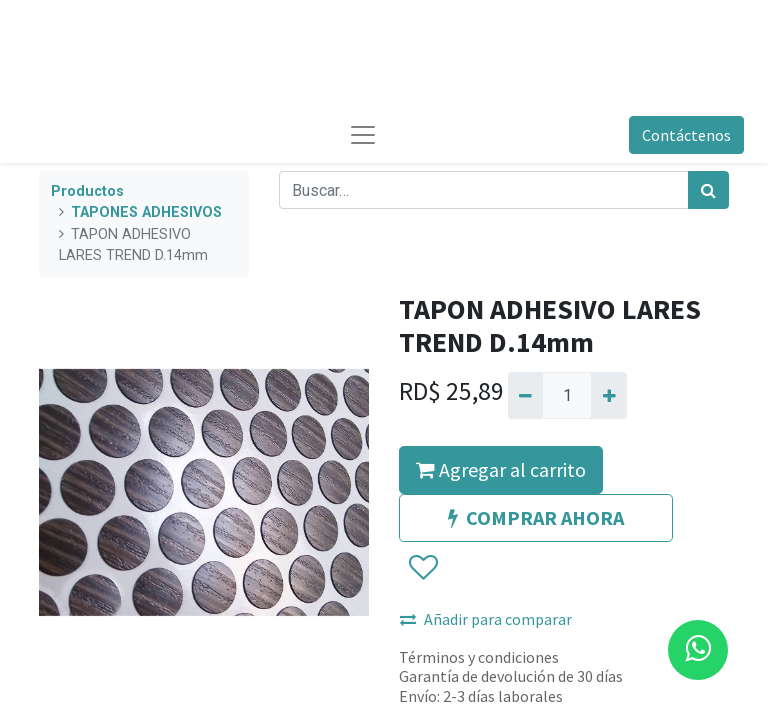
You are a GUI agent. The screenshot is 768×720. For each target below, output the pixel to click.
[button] (422, 568)
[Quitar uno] (525, 395)
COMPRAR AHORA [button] (536, 517)
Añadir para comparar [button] (486, 619)
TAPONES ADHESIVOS (146, 212)
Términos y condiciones (479, 657)
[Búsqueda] (708, 190)
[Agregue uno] (608, 395)
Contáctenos (686, 135)
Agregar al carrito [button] (501, 469)
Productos (87, 191)
